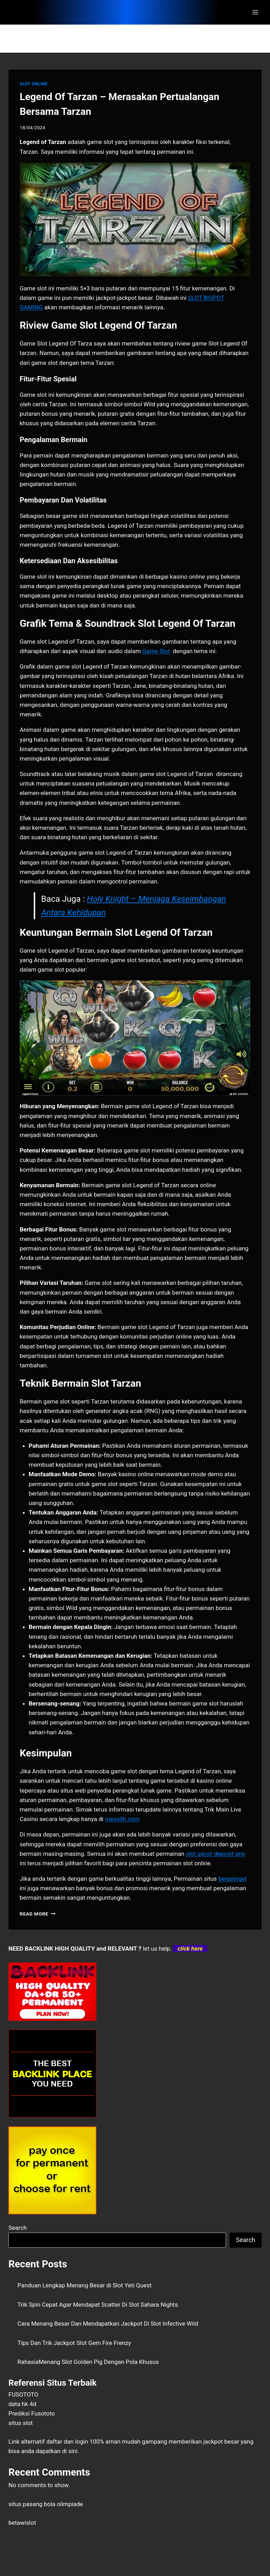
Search (17, 2227)
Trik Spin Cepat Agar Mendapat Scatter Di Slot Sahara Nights (98, 2304)
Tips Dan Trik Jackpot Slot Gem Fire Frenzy (74, 2342)
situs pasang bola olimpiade (45, 2504)
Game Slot (156, 651)
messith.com (122, 1818)
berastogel (232, 1878)
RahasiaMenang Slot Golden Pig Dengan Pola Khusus (88, 2361)
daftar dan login (67, 2441)
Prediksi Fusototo (31, 2413)
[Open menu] (255, 12)
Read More (38, 1914)
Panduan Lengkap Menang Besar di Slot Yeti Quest (85, 2285)
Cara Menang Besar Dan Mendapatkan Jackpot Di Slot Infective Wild (108, 2323)
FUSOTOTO (23, 2394)
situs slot (20, 2422)
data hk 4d (22, 2403)
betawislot (22, 2522)
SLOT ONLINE (33, 83)
